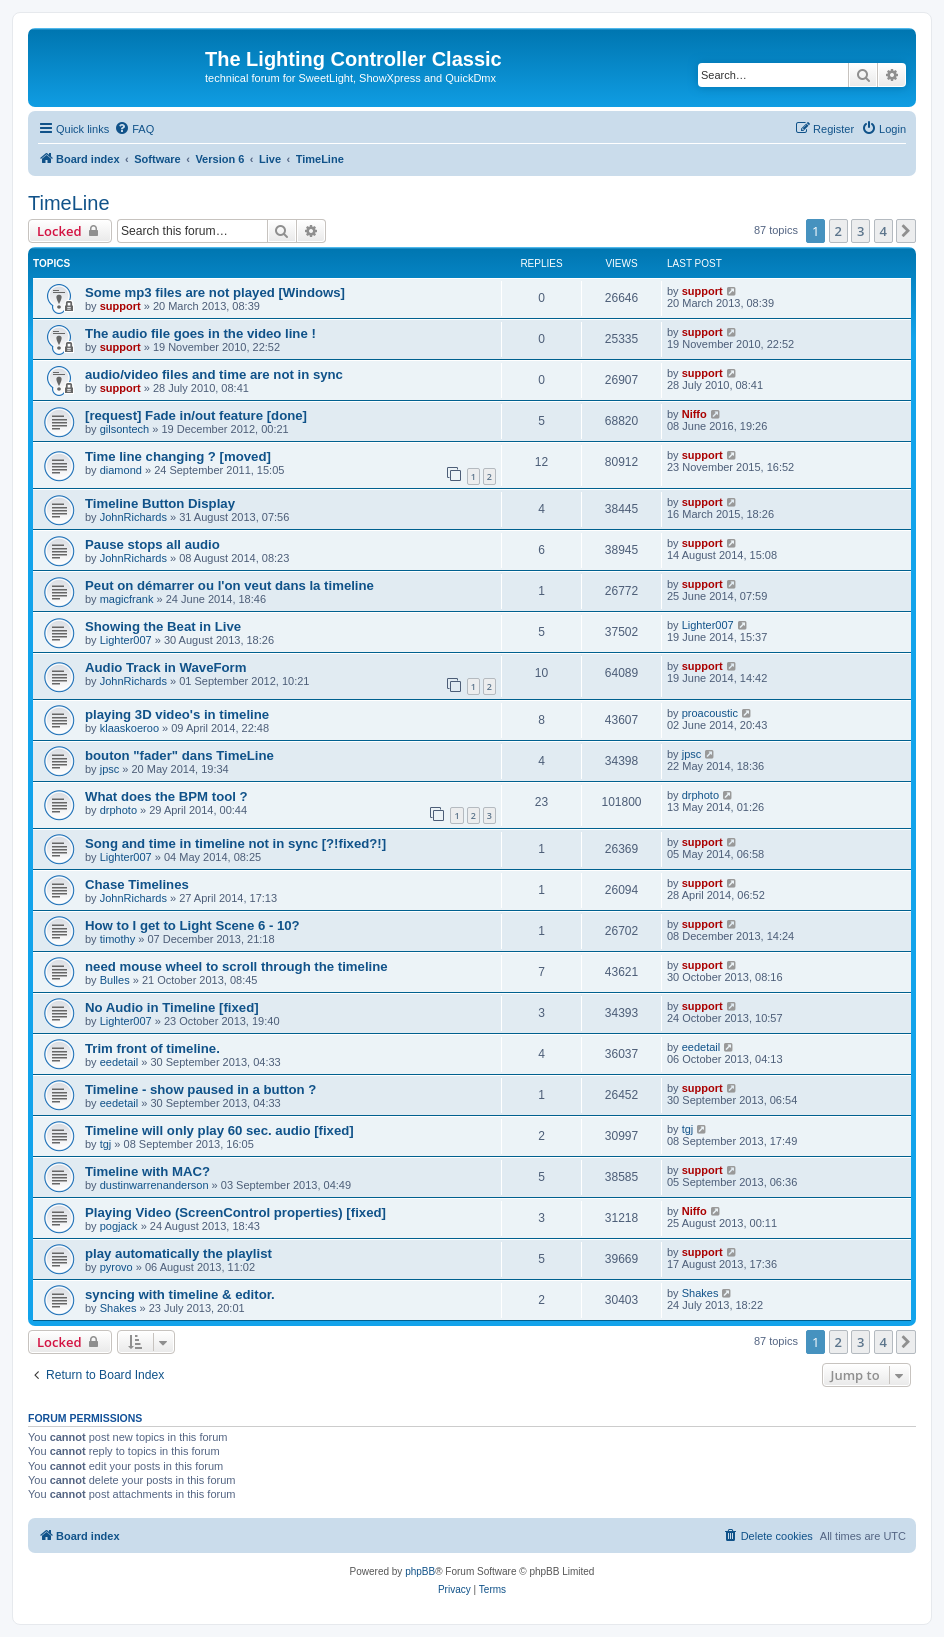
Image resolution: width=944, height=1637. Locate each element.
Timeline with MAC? (147, 1171)
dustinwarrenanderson (154, 1185)
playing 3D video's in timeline (177, 714)
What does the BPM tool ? (166, 796)
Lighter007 (126, 640)
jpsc (110, 769)
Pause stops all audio (152, 544)
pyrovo (116, 1267)
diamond (121, 470)
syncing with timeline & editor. (180, 1294)
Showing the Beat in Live (163, 626)
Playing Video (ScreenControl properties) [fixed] (235, 1212)
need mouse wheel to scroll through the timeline (236, 966)
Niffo (694, 414)
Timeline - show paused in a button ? (200, 1089)
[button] (906, 231)
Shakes (118, 1308)
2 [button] (838, 231)
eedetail (119, 1062)
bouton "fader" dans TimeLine (179, 755)
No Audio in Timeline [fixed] (172, 1007)
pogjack (119, 1226)
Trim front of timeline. (152, 1048)
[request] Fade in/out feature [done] (196, 415)
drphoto (118, 810)
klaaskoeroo (129, 728)
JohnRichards (133, 517)
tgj (106, 1144)
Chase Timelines (137, 884)
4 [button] (883, 231)
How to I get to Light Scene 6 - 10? (192, 925)
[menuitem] (134, 129)
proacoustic (710, 713)
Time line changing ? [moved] (178, 456)
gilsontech (125, 429)
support (120, 306)
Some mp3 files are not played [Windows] (215, 292)
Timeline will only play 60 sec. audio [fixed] (219, 1130)
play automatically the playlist (178, 1253)
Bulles (115, 980)
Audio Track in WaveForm (165, 667)
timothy (117, 939)
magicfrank (127, 599)
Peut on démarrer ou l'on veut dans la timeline (229, 585)
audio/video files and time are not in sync (214, 374)
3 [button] (860, 231)
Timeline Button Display (160, 503)
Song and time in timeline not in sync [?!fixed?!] (235, 843)
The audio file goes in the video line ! (200, 333)
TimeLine (69, 203)
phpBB (420, 1571)
